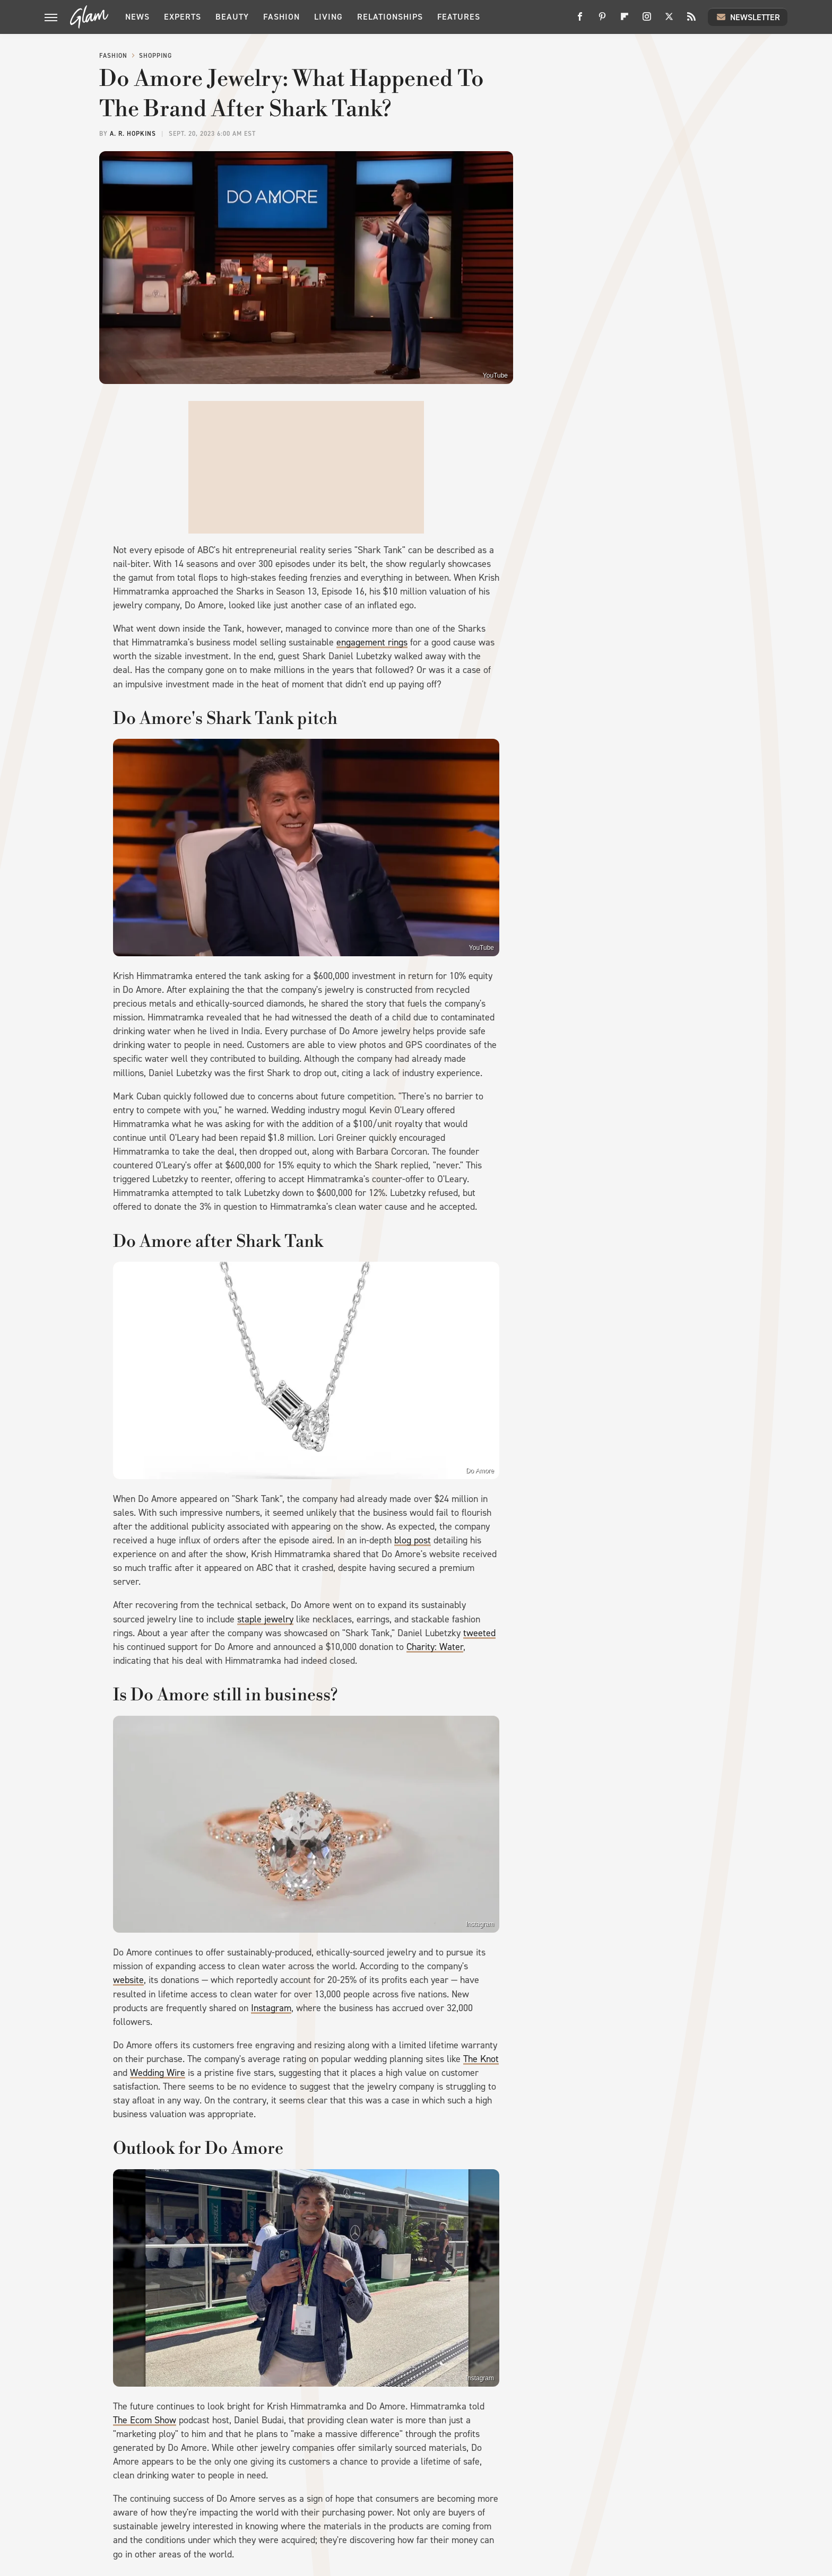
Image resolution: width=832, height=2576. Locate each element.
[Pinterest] (602, 20)
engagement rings (372, 642)
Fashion (281, 16)
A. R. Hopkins (133, 133)
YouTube (495, 375)
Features (458, 16)
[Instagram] (647, 20)
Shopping (155, 56)
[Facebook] (580, 20)
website (128, 1980)
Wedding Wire (157, 2072)
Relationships (390, 16)
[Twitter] (669, 20)
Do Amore (480, 1471)
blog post (412, 1540)
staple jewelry (265, 1619)
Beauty (232, 16)
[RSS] (691, 20)
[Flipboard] (624, 20)
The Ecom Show (144, 2420)
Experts (182, 16)
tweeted (479, 1633)
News (137, 16)
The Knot (481, 2059)
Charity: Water (434, 1646)
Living (328, 16)
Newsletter (747, 17)
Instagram (480, 1924)
